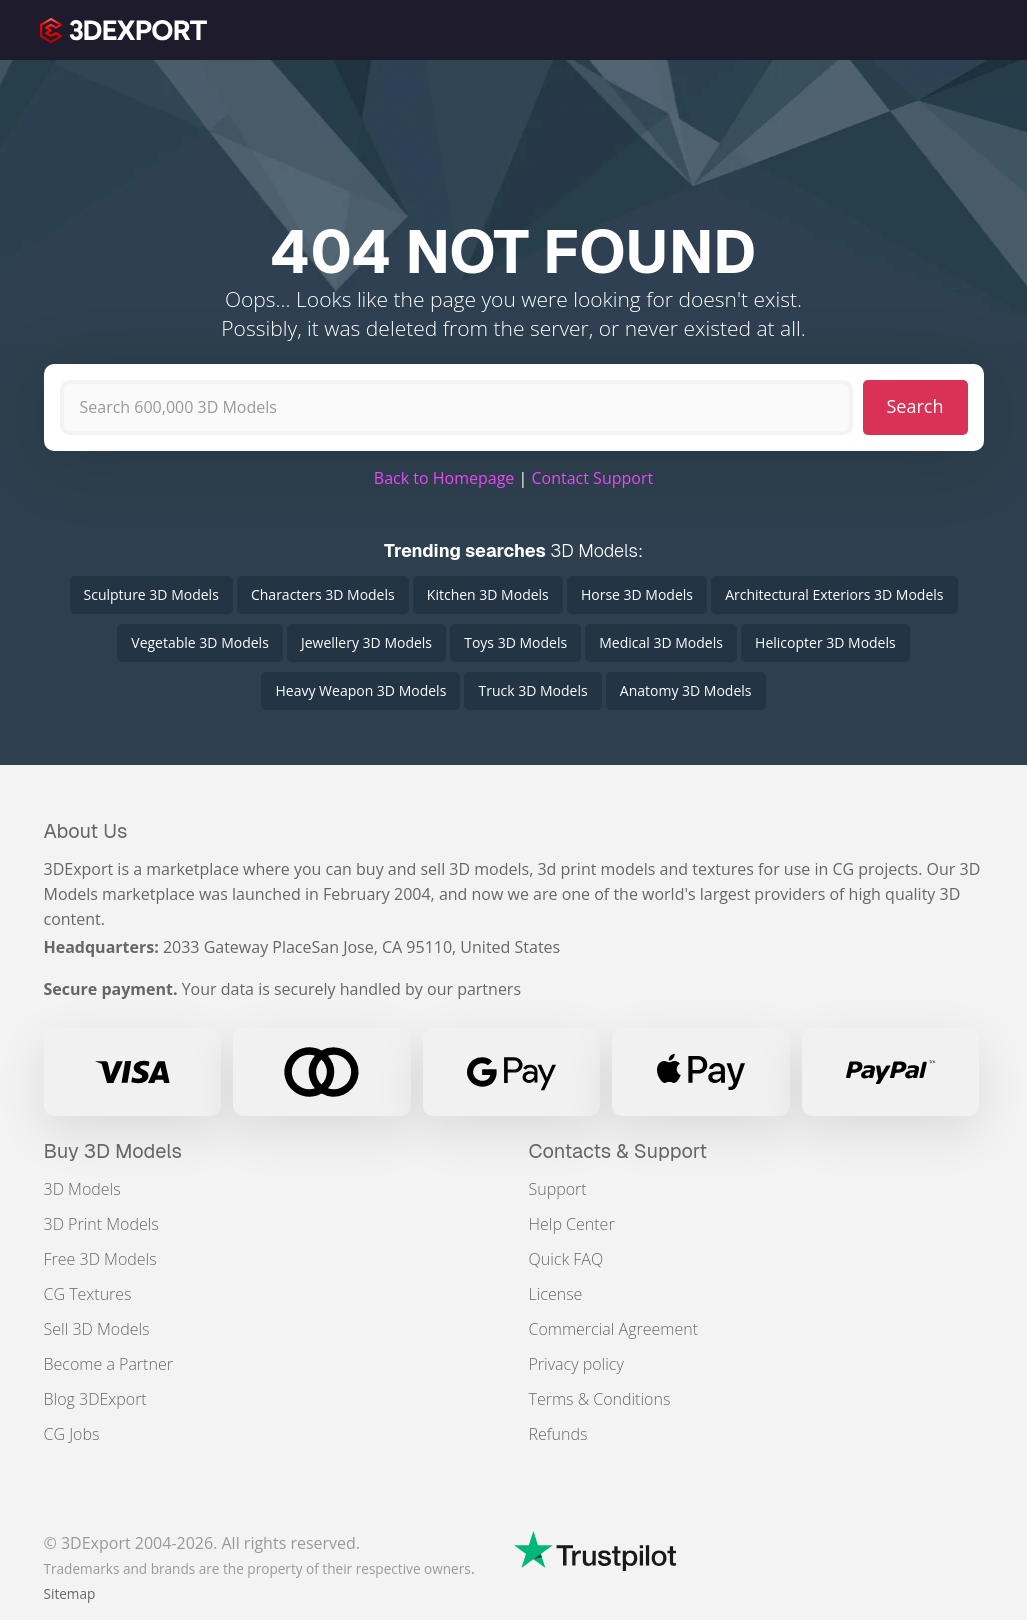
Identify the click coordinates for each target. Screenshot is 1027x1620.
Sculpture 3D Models (151, 594)
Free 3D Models (100, 1259)
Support (558, 1189)
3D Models (82, 1189)
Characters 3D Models (323, 594)
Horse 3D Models (637, 594)
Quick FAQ (566, 1259)
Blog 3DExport (95, 1399)
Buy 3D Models (113, 1151)
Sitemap (70, 1593)
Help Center (572, 1224)
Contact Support (592, 478)
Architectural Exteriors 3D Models (834, 594)
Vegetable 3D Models (199, 642)
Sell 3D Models (97, 1329)
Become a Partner (108, 1364)
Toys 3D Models (515, 642)
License (556, 1294)
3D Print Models (101, 1224)
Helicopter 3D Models (825, 642)
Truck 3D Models (532, 690)
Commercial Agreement (614, 1329)
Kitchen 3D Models (488, 594)
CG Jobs (72, 1434)
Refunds (558, 1434)
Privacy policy (576, 1364)
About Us (86, 831)
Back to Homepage (444, 478)
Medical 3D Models (661, 642)
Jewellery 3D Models (366, 642)
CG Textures (88, 1294)
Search (915, 406)
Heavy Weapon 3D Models (360, 690)
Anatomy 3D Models (686, 690)
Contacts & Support (618, 1151)
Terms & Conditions (600, 1399)
